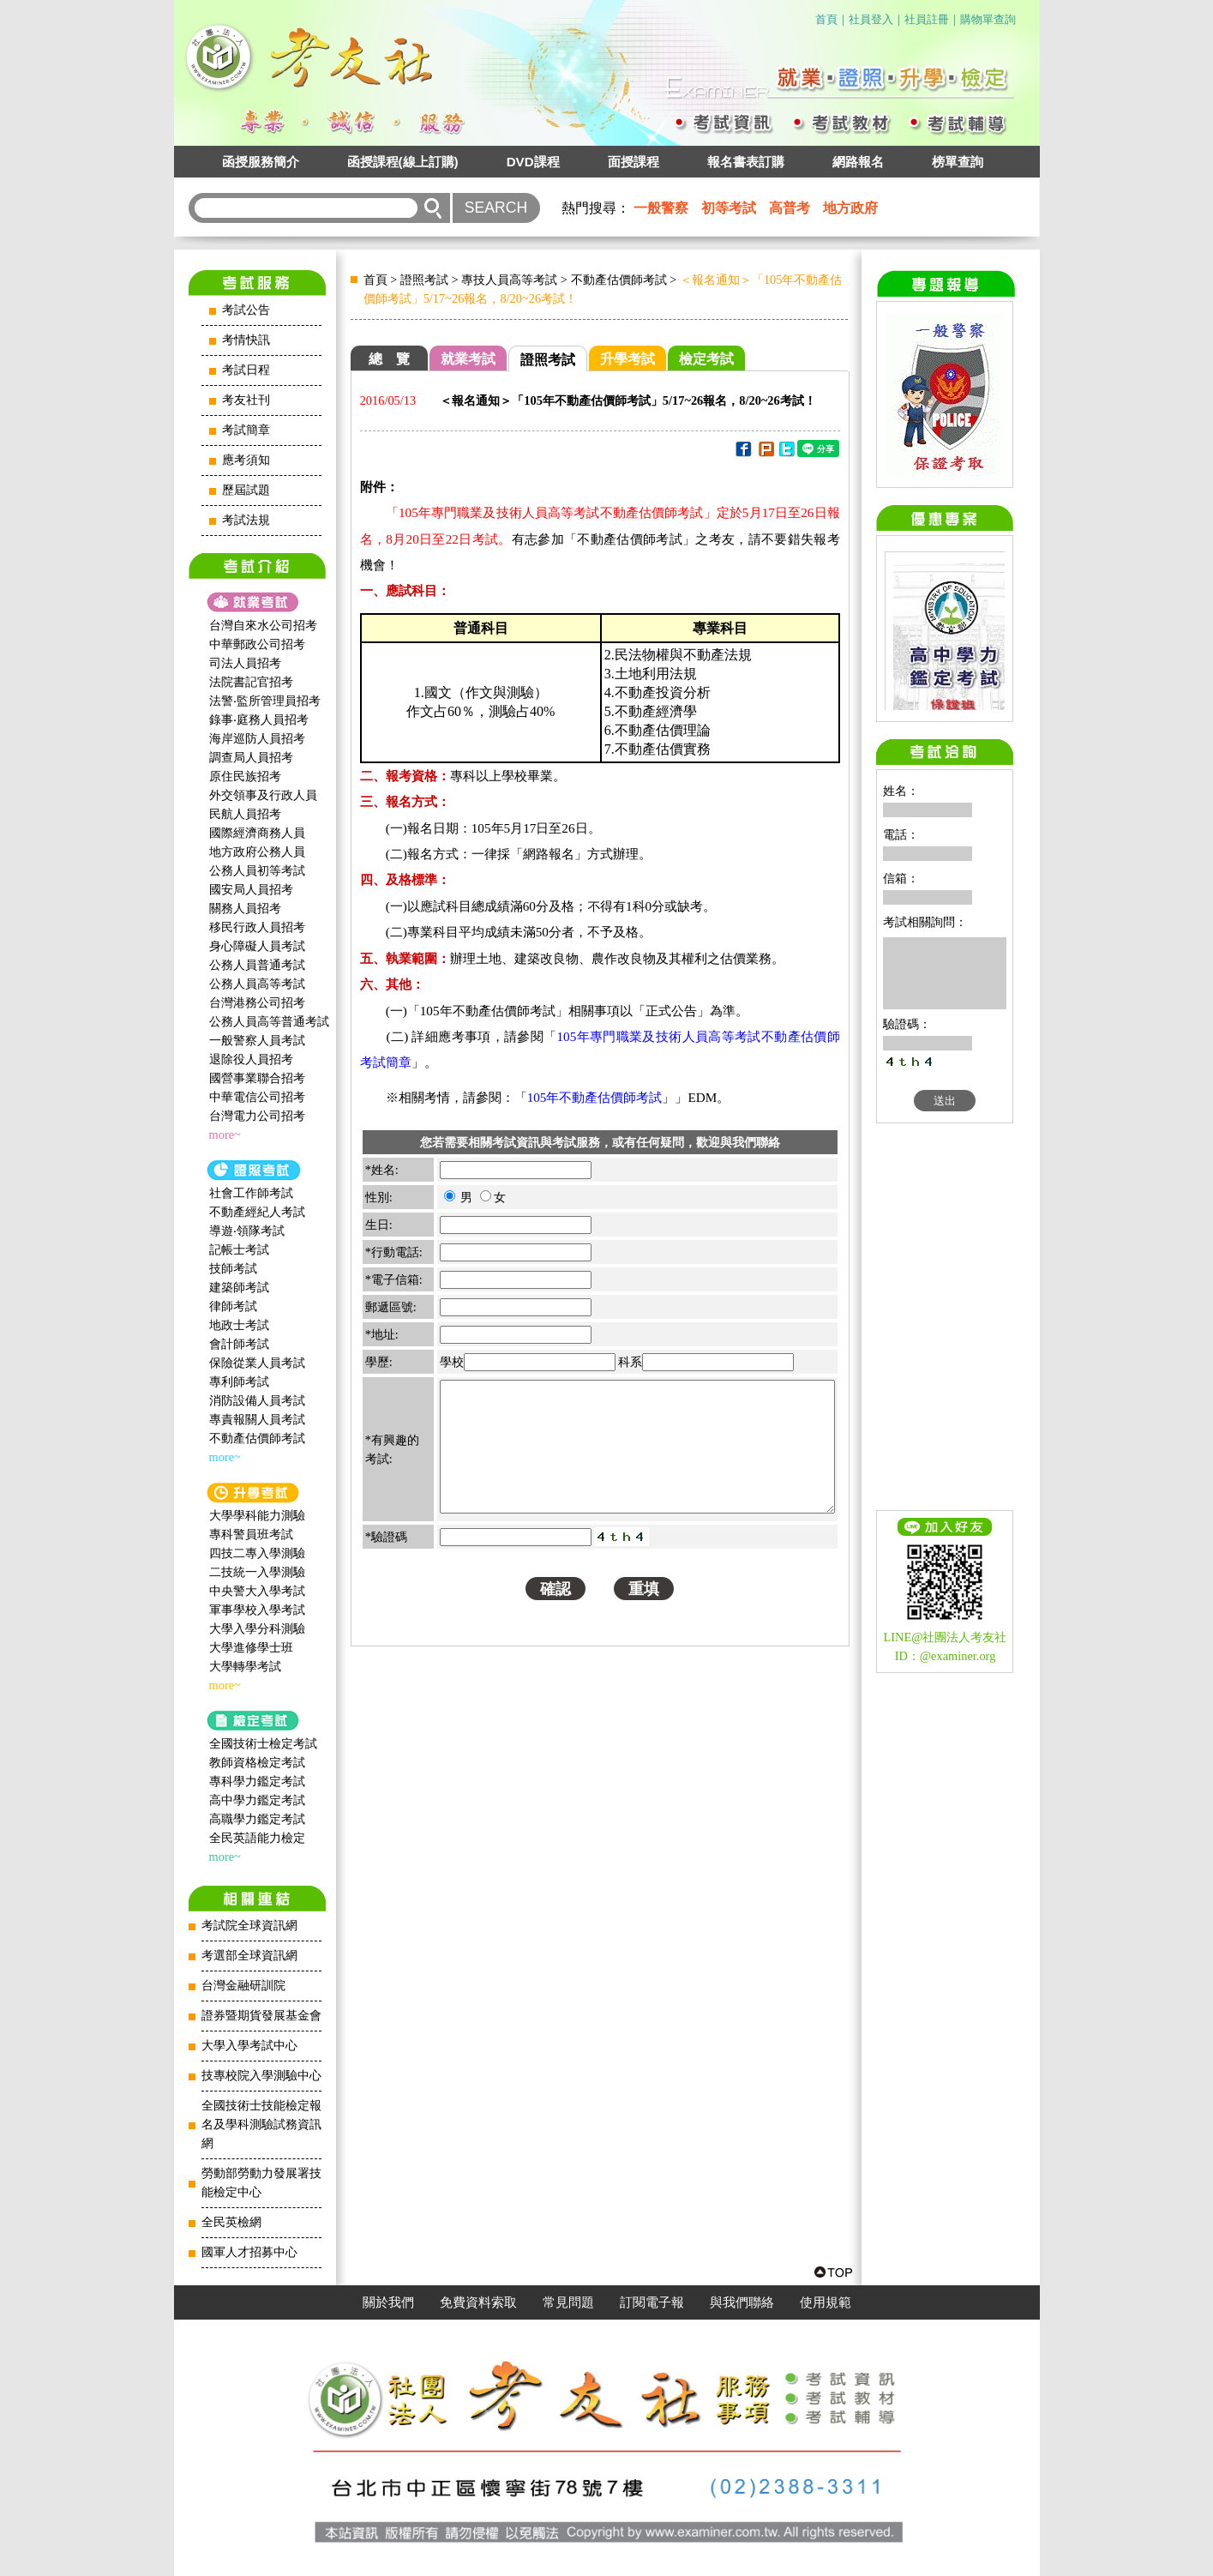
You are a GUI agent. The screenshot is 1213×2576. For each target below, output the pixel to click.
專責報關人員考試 (257, 1419)
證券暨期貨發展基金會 (261, 2015)
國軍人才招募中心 (249, 2252)
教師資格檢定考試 (257, 1762)
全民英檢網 (231, 2222)
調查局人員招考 (251, 757)
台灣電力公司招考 (257, 1115)
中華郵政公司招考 (257, 644)
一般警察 (661, 208)
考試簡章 (246, 430)
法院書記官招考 (251, 682)
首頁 (826, 19)
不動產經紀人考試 (257, 1212)
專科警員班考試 (251, 1534)
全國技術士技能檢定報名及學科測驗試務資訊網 (261, 2124)
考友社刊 (246, 400)
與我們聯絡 (742, 2302)
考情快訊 (246, 340)
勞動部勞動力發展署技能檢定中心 (261, 2183)
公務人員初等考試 (257, 870)
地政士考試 (239, 1325)
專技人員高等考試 (509, 279)
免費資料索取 (478, 2302)
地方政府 (850, 208)
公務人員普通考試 (257, 965)
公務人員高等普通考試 (269, 1021)
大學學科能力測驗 (257, 1515)
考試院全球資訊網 (249, 1925)
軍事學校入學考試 (257, 1609)
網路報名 (858, 161)
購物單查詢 (988, 19)
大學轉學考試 (245, 1666)
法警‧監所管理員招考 (265, 700)
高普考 (789, 208)
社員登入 (871, 19)
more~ (225, 1134)
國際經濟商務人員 (257, 833)
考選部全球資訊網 (249, 1955)
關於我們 (388, 2302)
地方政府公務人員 (257, 851)
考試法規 (246, 520)
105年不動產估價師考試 (595, 1097)
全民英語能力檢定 (257, 1838)
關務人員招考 (245, 908)
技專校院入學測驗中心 (261, 2075)
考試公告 (246, 310)
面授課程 (633, 161)
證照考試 (424, 279)
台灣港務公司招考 (257, 1002)
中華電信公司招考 (257, 1097)
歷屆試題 (246, 490)
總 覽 (389, 359)
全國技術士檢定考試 (263, 1743)
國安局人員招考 (251, 889)
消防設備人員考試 (257, 1400)
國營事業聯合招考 (257, 1078)
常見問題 (568, 2302)
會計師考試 (239, 1344)
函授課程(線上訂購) (403, 161)
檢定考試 (706, 359)
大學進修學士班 (251, 1647)
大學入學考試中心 (249, 2045)
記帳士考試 (239, 1249)
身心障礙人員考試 (257, 946)
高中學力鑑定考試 (257, 1800)
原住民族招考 (245, 776)
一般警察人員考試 (257, 1040)
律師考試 (233, 1306)
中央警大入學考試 (257, 1591)
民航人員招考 (245, 814)
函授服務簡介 (260, 161)
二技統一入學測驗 (257, 1572)
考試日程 (246, 370)
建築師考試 (239, 1287)
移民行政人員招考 (257, 927)
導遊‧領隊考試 (247, 1230)
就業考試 (468, 359)
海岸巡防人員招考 (257, 738)
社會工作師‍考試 (251, 1193)
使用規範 (825, 2302)
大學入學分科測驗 (257, 1628)
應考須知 (246, 460)
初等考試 (728, 208)
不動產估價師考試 (257, 1438)
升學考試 (627, 359)
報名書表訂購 (745, 161)
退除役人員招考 (251, 1059)
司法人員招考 (245, 663)
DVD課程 (533, 161)
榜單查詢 (957, 161)
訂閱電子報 (652, 2302)
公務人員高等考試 (257, 983)
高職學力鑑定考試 (257, 1819)
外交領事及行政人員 (263, 795)
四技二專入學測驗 (257, 1553)
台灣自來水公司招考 (263, 625)
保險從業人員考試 (257, 1362)
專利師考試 (239, 1381)
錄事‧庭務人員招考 (259, 719)
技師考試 (233, 1268)
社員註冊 (926, 19)
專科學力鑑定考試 (257, 1781)
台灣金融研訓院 (243, 1985)
